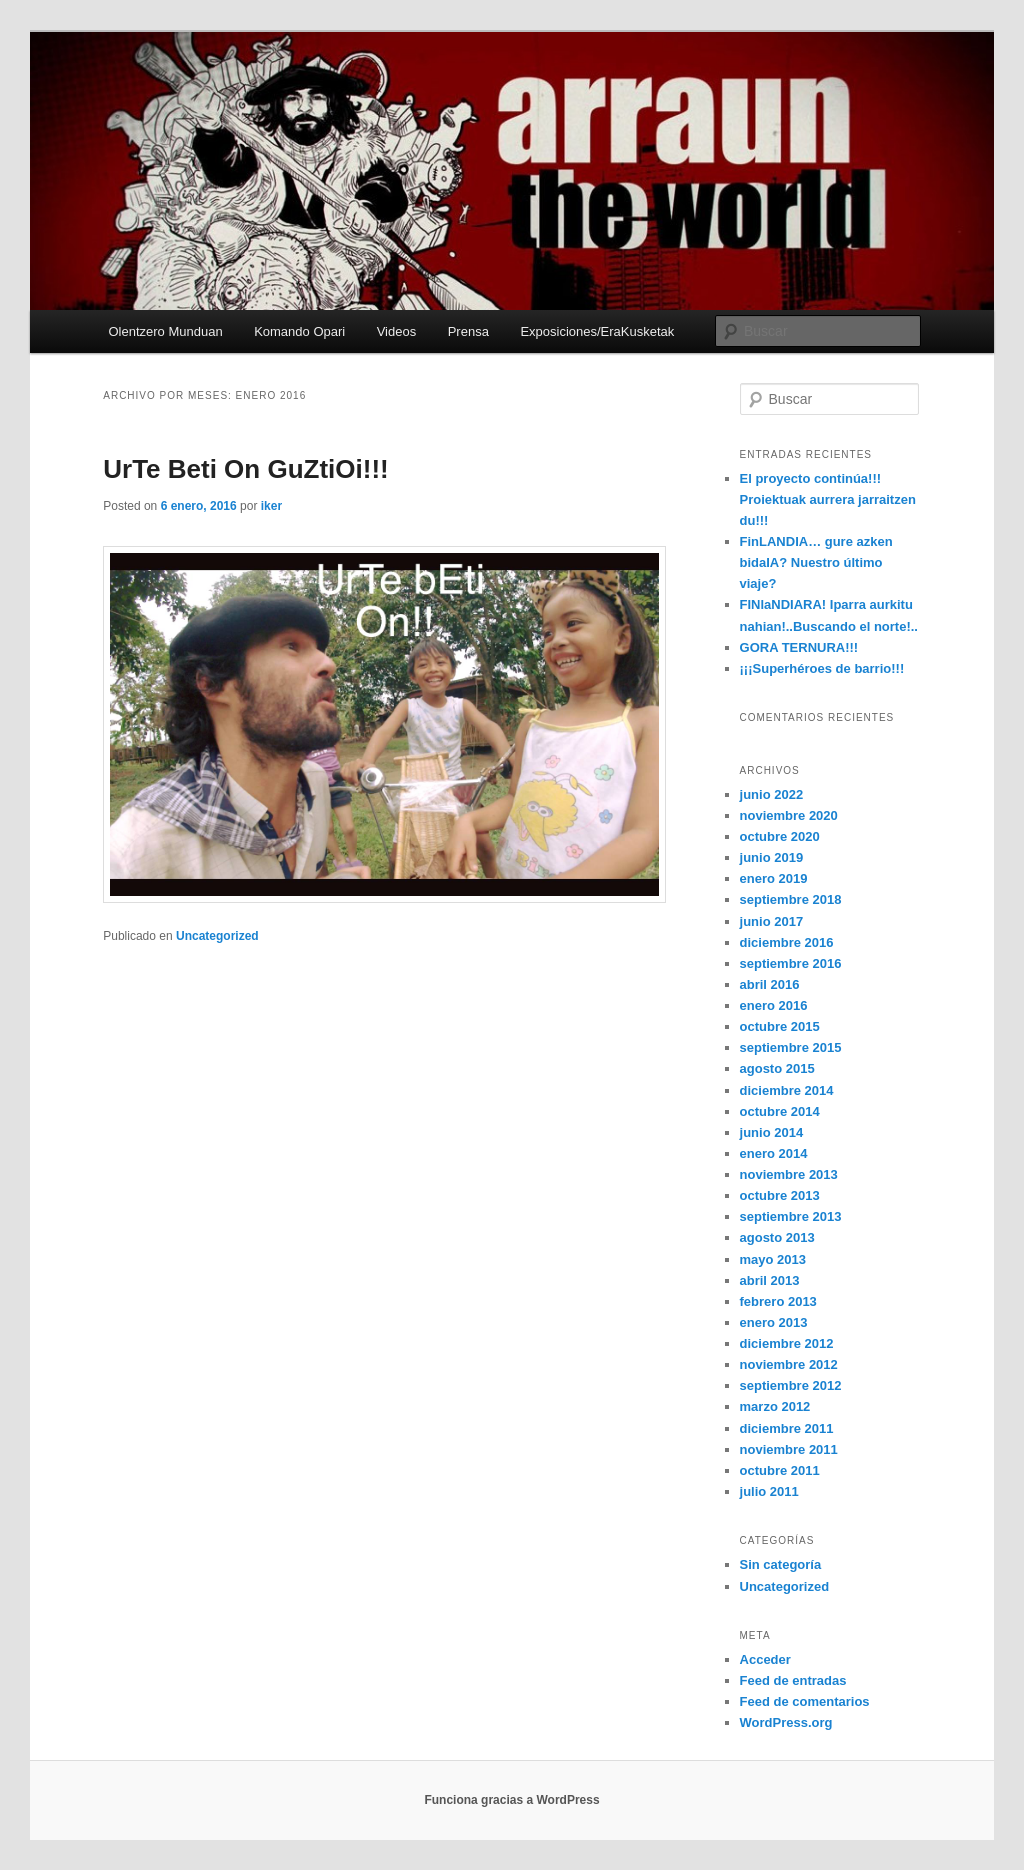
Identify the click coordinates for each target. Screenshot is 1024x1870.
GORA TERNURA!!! (799, 647)
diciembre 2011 (787, 1428)
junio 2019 (772, 857)
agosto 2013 (777, 1237)
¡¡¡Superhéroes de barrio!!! (822, 668)
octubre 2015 (780, 1026)
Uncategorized (217, 936)
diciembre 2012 (787, 1343)
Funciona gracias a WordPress (511, 1800)
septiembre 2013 (791, 1216)
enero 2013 (774, 1322)
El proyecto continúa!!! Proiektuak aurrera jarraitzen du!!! (828, 499)
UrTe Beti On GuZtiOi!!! (246, 469)
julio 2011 (769, 1491)
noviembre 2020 (789, 815)
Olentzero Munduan (165, 331)
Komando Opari (299, 331)
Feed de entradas (793, 1680)
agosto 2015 (777, 1068)
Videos (397, 331)
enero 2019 (774, 878)
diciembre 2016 (787, 942)
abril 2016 (770, 984)
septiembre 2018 (791, 899)
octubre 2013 (780, 1195)
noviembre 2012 (789, 1364)
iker (271, 506)
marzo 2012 (775, 1406)
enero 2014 (774, 1153)
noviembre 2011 (789, 1449)
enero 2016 (774, 1005)
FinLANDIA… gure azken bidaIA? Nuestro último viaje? (816, 562)
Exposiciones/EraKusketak (597, 331)
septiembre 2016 (791, 963)
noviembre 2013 (789, 1174)
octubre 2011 (780, 1470)
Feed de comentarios (805, 1701)
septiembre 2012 (791, 1385)
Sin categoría (781, 1564)
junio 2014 (772, 1132)
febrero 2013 (778, 1301)
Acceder (765, 1659)
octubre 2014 (780, 1111)
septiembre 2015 (791, 1047)
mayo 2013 (773, 1259)
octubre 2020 (780, 836)
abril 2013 (770, 1280)
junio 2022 (772, 794)
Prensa (468, 331)
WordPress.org (786, 1722)
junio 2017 (772, 921)
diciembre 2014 (787, 1090)
